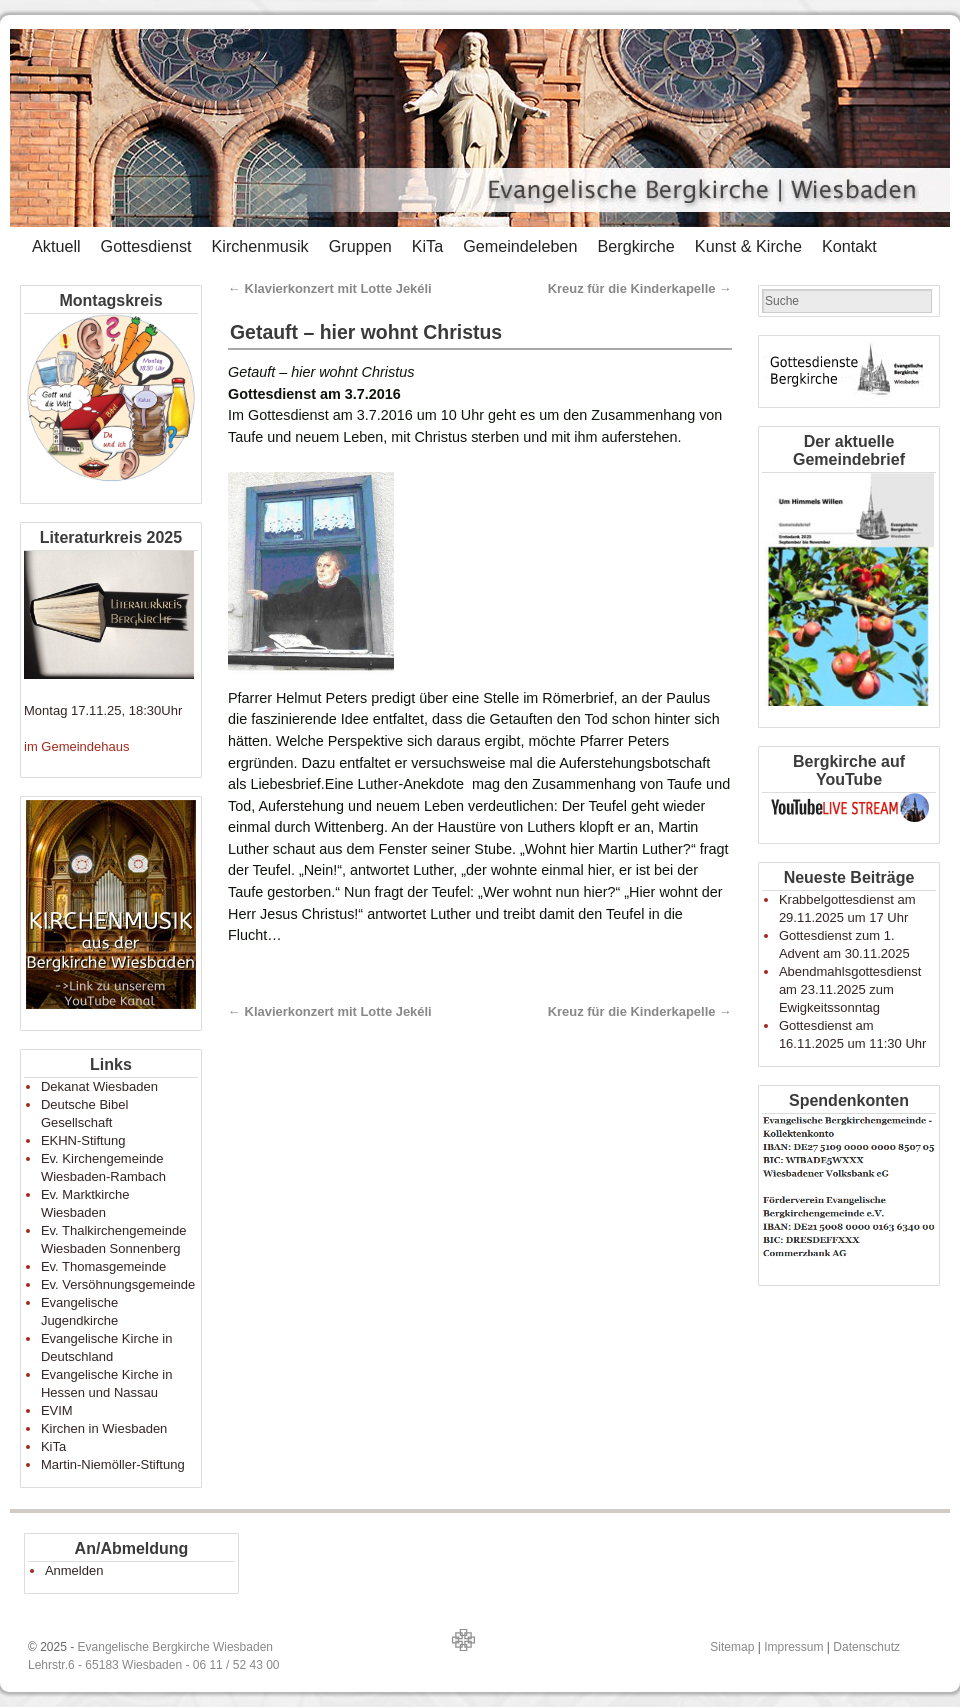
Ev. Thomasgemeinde (103, 1266)
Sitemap (732, 1647)
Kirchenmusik (259, 246)
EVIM (57, 1410)
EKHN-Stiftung (83, 1140)
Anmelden (74, 1570)
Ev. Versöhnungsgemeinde (118, 1284)
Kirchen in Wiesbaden (104, 1428)
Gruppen (360, 246)
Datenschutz (866, 1647)
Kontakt (849, 246)
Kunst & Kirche (748, 246)
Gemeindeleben (520, 246)
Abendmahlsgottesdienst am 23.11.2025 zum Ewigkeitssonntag (850, 989)
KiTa (428, 246)
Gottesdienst (146, 246)
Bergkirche (635, 246)
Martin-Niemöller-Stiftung (113, 1464)
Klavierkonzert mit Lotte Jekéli (330, 288)
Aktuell (56, 246)
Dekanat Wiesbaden (99, 1086)
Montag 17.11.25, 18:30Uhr (103, 710)
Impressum (793, 1647)
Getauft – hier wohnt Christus (366, 332)
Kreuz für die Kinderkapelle (640, 288)
